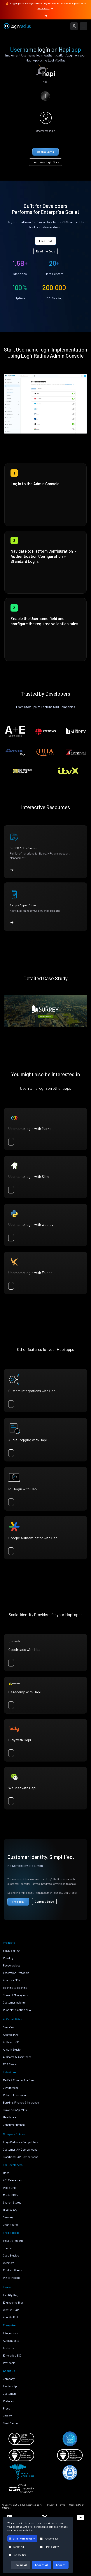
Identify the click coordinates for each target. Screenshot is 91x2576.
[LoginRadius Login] (74, 26)
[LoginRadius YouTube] (80, 2518)
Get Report (46, 8)
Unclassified (18, 2554)
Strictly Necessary (22, 2538)
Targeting (16, 2546)
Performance (49, 2538)
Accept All (41, 2565)
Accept (61, 2565)
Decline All (20, 2565)
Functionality (49, 2546)
